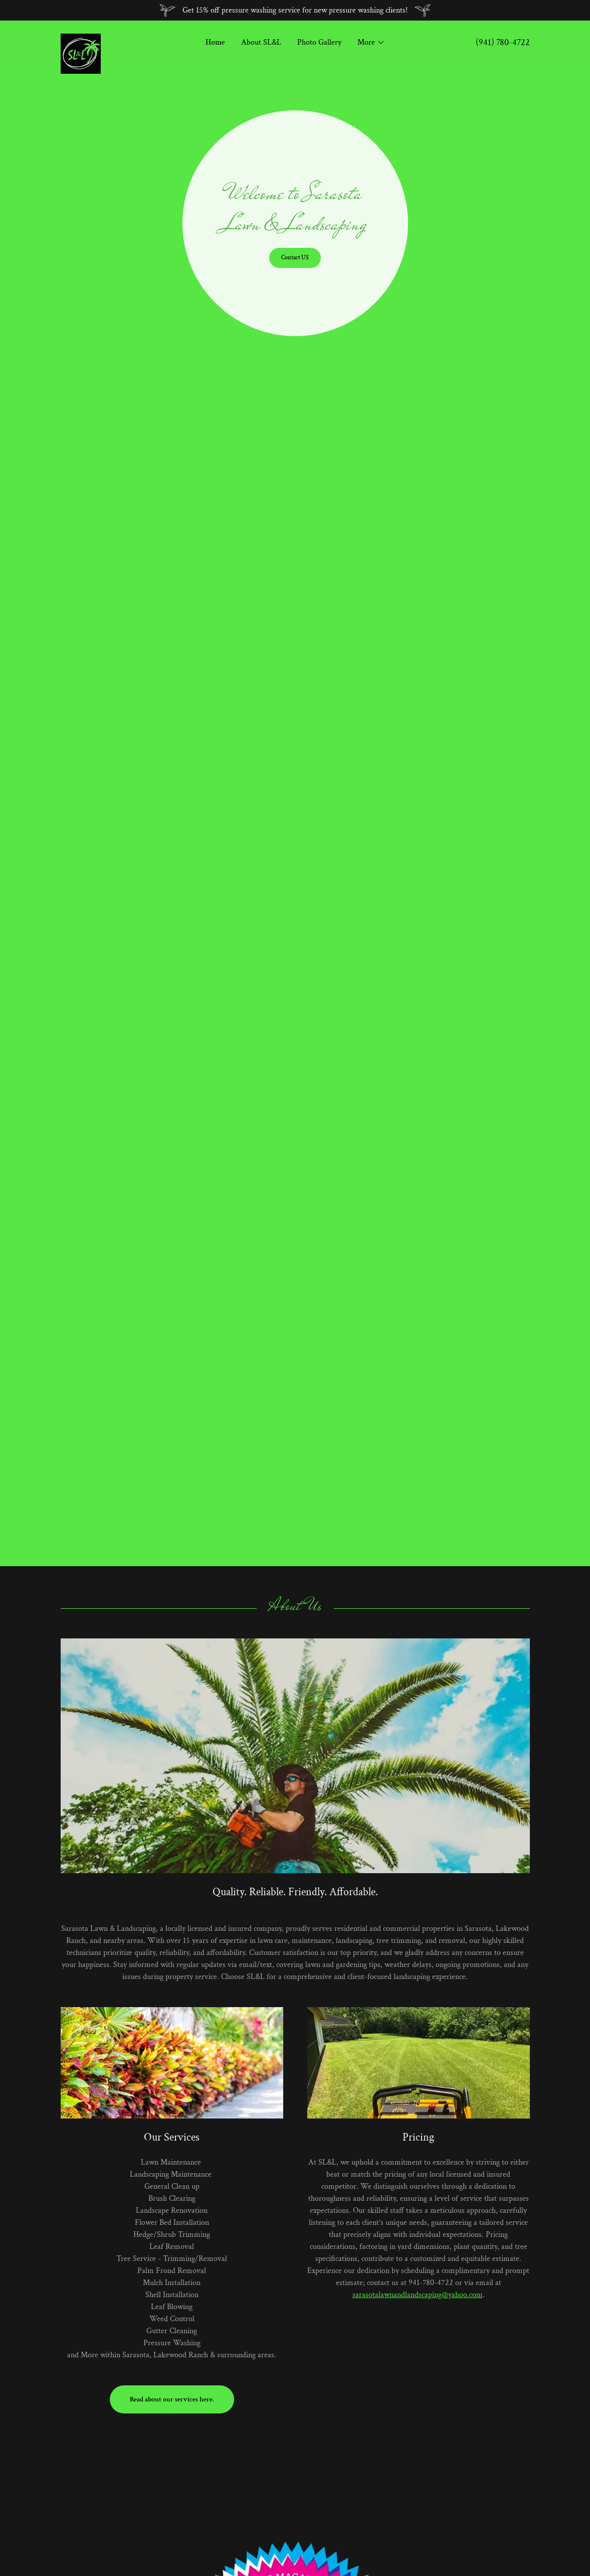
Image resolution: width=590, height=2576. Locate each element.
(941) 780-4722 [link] (503, 42)
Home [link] (215, 42)
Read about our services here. (172, 2399)
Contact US (295, 257)
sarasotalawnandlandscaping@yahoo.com (417, 2295)
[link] (119, 38)
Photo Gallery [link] (319, 42)
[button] (371, 43)
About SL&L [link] (261, 42)
